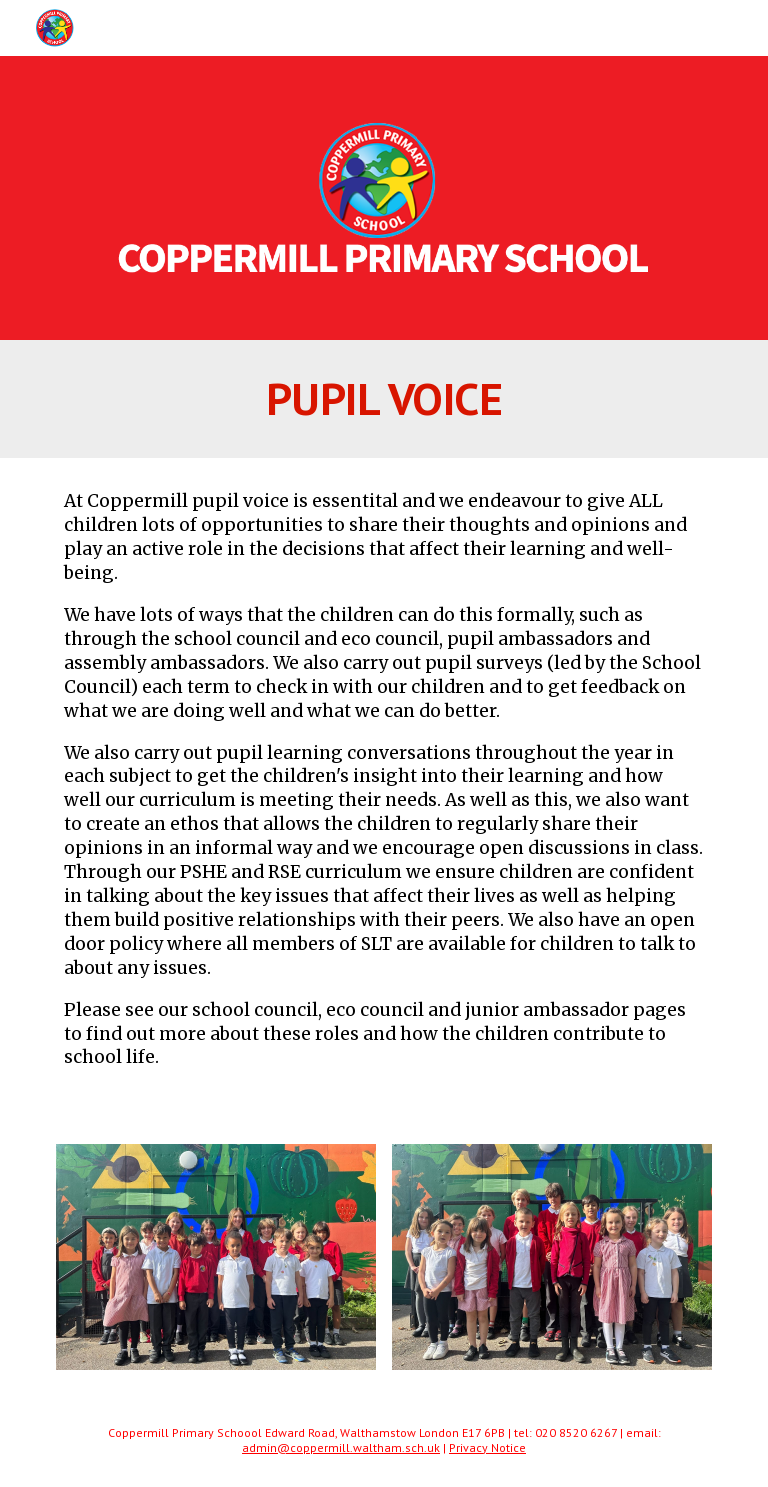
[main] (383, 399)
